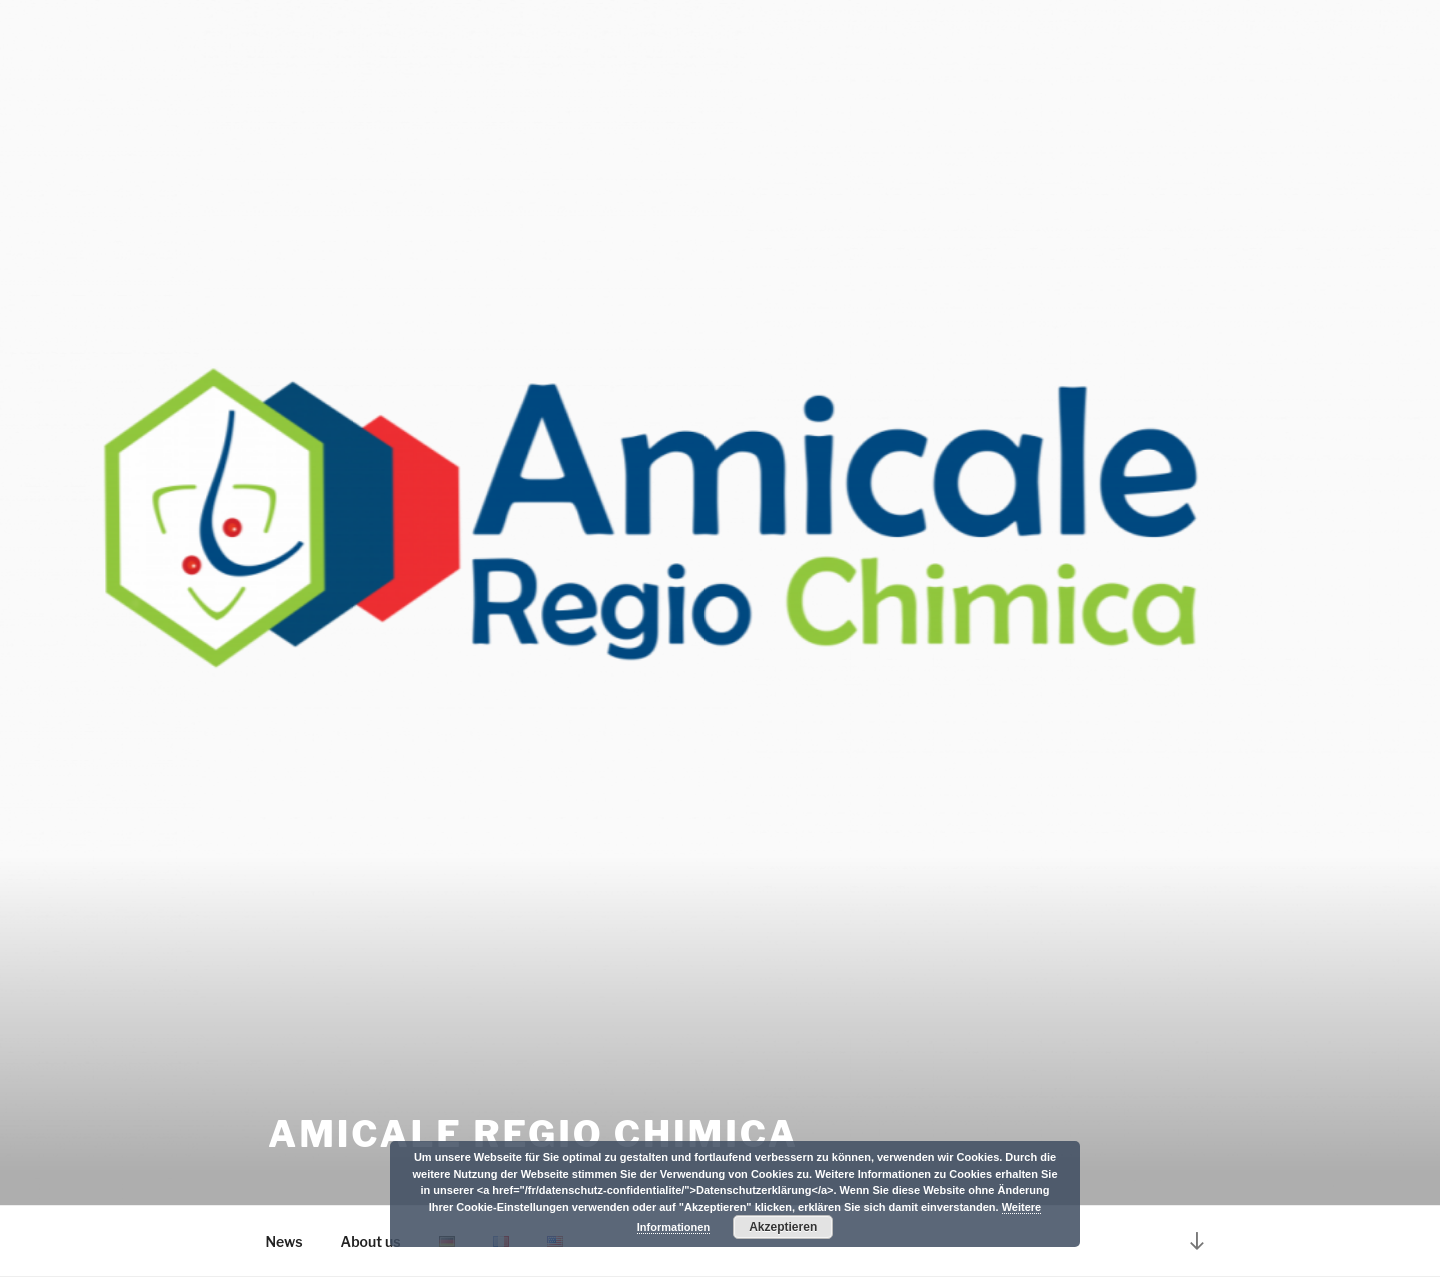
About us (371, 1241)
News (284, 1241)
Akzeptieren (783, 1227)
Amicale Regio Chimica (533, 1134)
